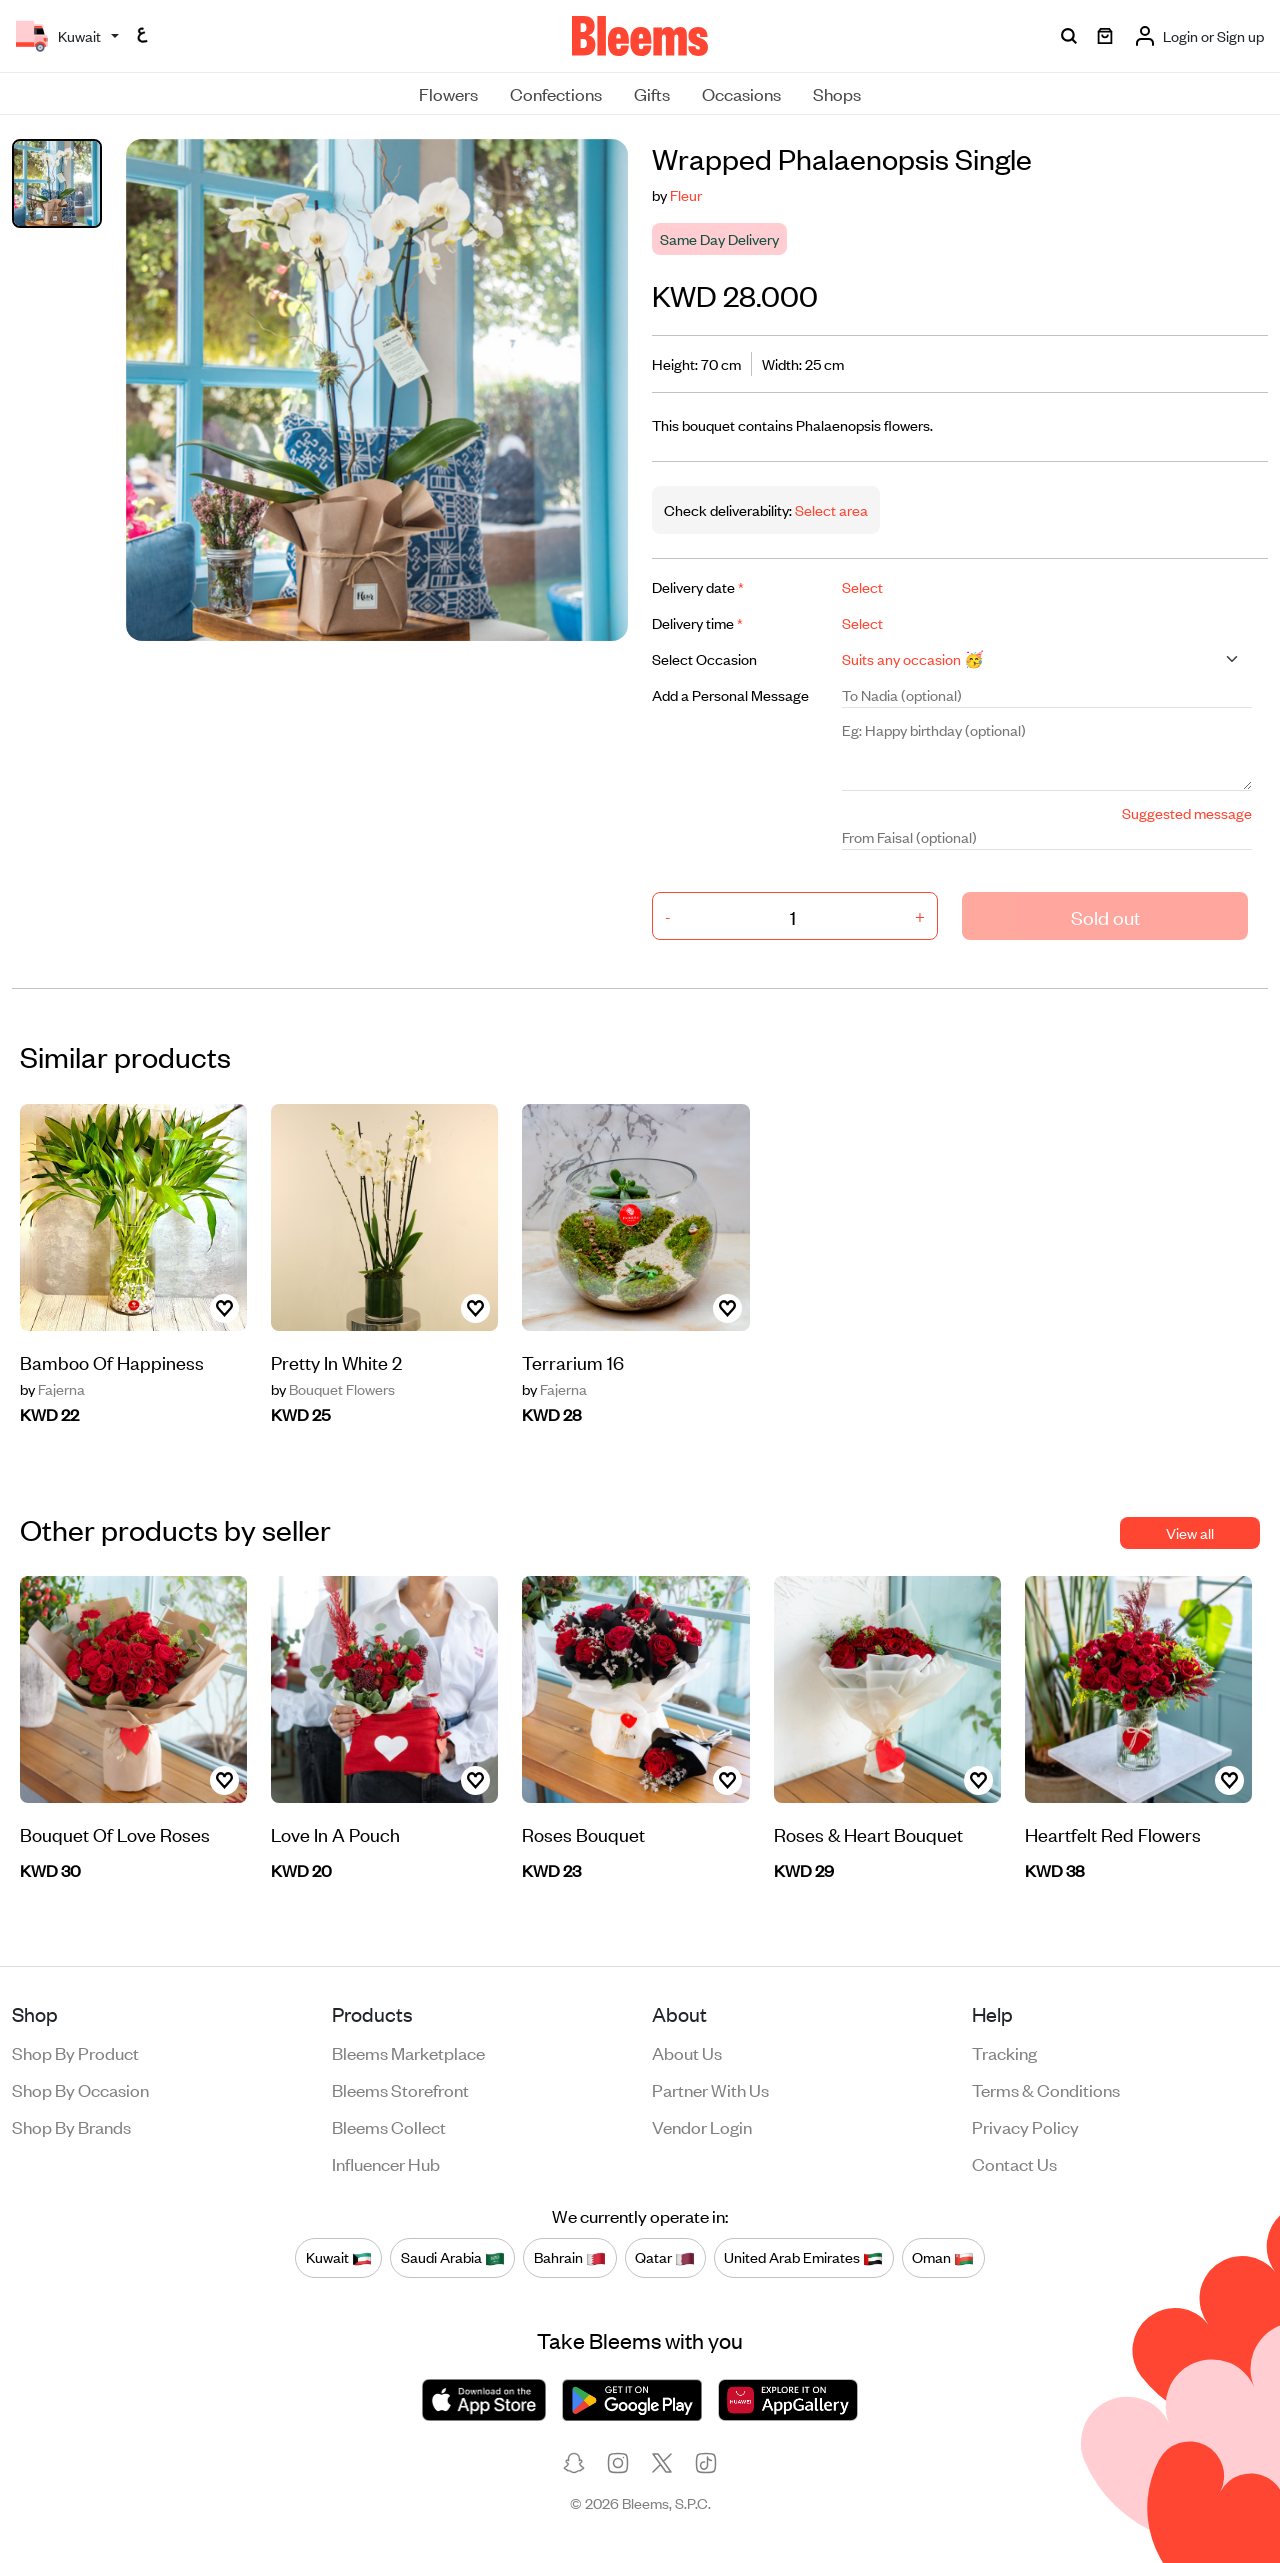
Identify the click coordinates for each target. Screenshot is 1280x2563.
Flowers (448, 93)
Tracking (1004, 2052)
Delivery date (698, 586)
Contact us (1014, 2163)
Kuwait (339, 2257)
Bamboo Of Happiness (112, 1361)
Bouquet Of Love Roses (115, 1833)
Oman (943, 2257)
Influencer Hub (386, 2163)
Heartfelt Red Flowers (1113, 1833)
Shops (837, 93)
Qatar (665, 2257)
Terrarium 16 (573, 1361)
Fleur (686, 194)
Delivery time (697, 622)
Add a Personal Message (730, 694)
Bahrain (570, 2257)
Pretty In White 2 (336, 1361)
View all (1190, 1532)
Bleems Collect (389, 2126)
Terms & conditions (1046, 2089)
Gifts (652, 93)
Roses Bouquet (583, 1833)
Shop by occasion (80, 2089)
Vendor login (702, 2126)
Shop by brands (71, 2126)
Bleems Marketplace (408, 2052)
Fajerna (52, 1389)
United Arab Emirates (803, 2257)
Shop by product (75, 2052)
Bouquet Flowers (333, 1389)
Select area (830, 509)
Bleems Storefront (400, 2089)
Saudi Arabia (453, 2257)
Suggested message (1187, 812)
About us (687, 2052)
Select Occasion (704, 658)
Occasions (741, 93)
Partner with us (710, 2089)
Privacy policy (1025, 2126)
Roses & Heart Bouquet (868, 1833)
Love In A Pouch (335, 1833)
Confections (556, 93)
